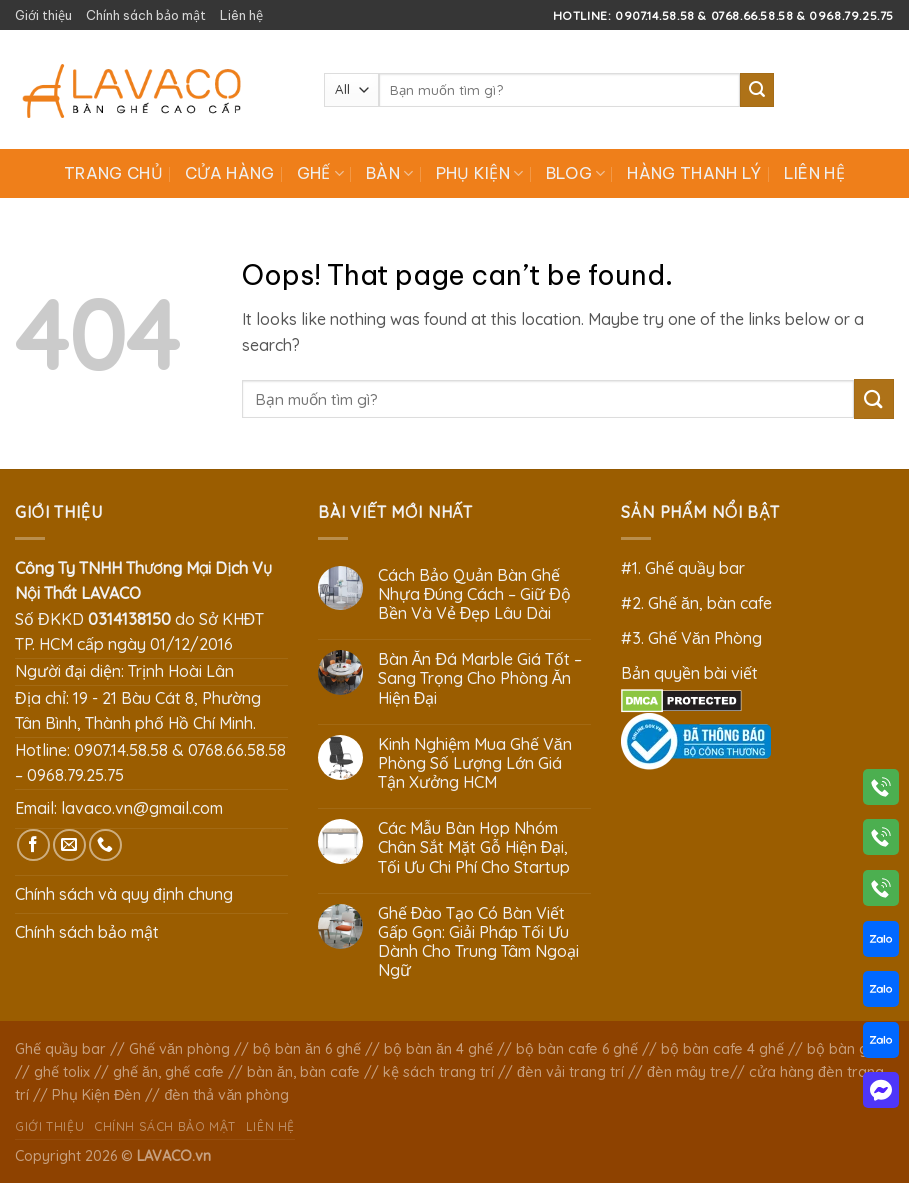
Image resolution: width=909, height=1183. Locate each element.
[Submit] (757, 90)
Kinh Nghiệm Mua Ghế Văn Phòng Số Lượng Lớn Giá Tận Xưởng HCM (475, 763)
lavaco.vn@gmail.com (142, 808)
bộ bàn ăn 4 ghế (438, 1049)
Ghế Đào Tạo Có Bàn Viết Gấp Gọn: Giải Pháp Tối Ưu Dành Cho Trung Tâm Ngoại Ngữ (478, 942)
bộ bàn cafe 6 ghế (577, 1049)
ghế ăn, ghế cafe (168, 1072)
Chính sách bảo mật (146, 15)
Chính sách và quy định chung (124, 894)
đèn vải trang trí (570, 1072)
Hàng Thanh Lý (694, 173)
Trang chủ (113, 173)
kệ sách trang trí (438, 1072)
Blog (576, 173)
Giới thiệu (43, 15)
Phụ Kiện (480, 173)
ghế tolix (62, 1072)
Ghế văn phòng (179, 1049)
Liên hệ (241, 15)
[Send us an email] (69, 845)
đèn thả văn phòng (226, 1095)
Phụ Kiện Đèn (96, 1095)
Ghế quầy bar (60, 1049)
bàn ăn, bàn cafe (303, 1072)
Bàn (389, 173)
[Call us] (105, 845)
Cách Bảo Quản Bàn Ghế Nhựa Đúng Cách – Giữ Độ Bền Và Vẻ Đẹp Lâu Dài (474, 594)
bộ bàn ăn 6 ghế (307, 1049)
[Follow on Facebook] (33, 845)
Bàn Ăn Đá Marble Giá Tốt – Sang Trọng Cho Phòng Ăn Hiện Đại (480, 678)
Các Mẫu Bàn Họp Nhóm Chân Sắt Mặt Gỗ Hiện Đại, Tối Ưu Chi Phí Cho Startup (474, 847)
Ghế (320, 173)
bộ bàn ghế (845, 1049)
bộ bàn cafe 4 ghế (722, 1049)
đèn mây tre (688, 1072)
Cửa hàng (230, 173)
